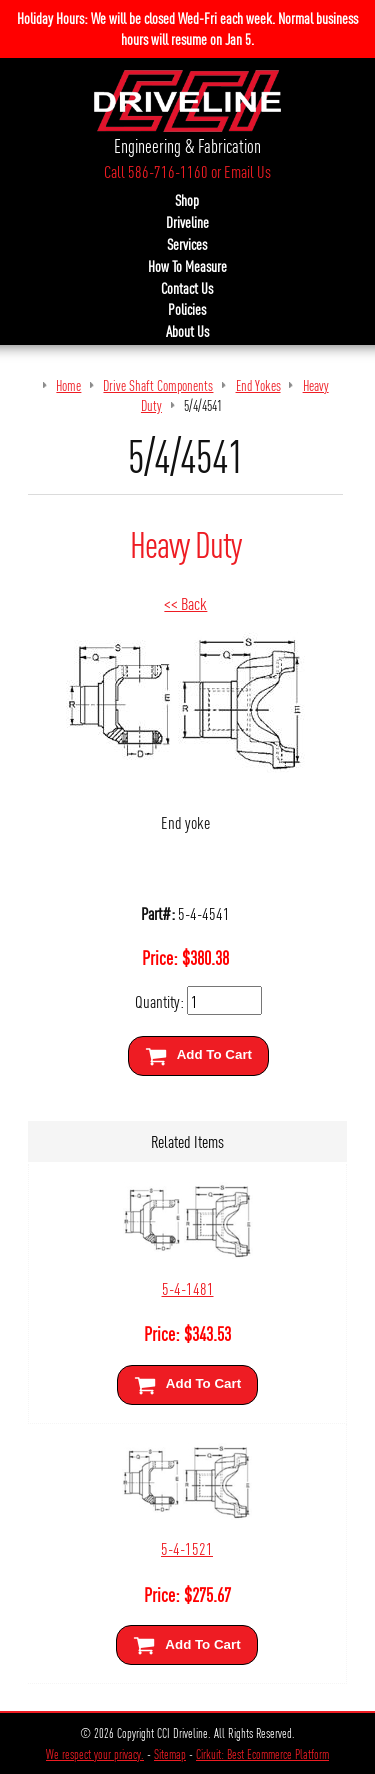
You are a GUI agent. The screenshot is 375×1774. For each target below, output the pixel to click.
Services (187, 244)
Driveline (187, 222)
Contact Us (187, 288)
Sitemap (170, 1754)
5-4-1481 (188, 1287)
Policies (187, 309)
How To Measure (187, 266)
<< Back (185, 602)
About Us (187, 331)
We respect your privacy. (95, 1754)
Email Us (247, 171)
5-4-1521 (187, 1547)
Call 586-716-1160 (156, 171)
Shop (187, 200)
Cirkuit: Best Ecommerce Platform (262, 1754)
